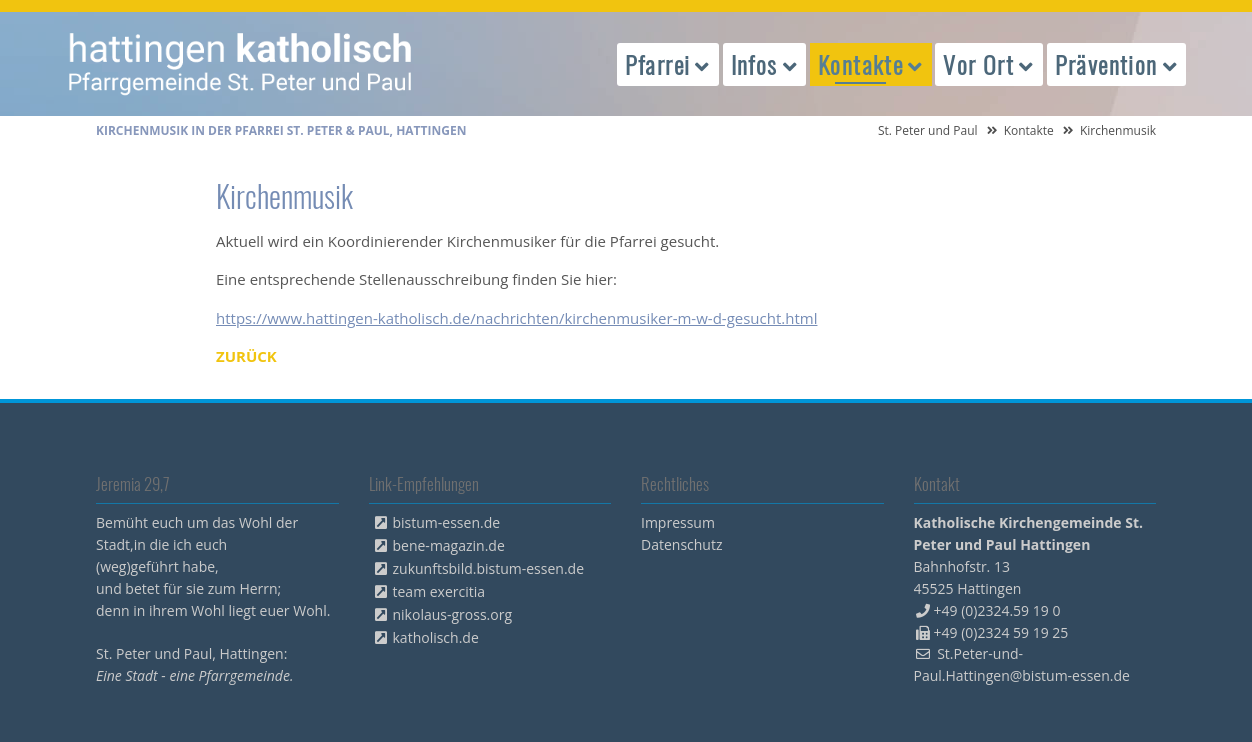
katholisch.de (436, 637)
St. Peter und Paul (928, 130)
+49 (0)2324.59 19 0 (997, 610)
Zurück (246, 356)
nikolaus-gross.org (453, 614)
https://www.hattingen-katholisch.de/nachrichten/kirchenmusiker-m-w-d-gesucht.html (516, 318)
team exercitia (439, 591)
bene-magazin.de (449, 545)
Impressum (678, 522)
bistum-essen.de (447, 522)
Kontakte (1029, 130)
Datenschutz (681, 544)
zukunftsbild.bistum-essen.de (489, 568)
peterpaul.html (241, 64)
